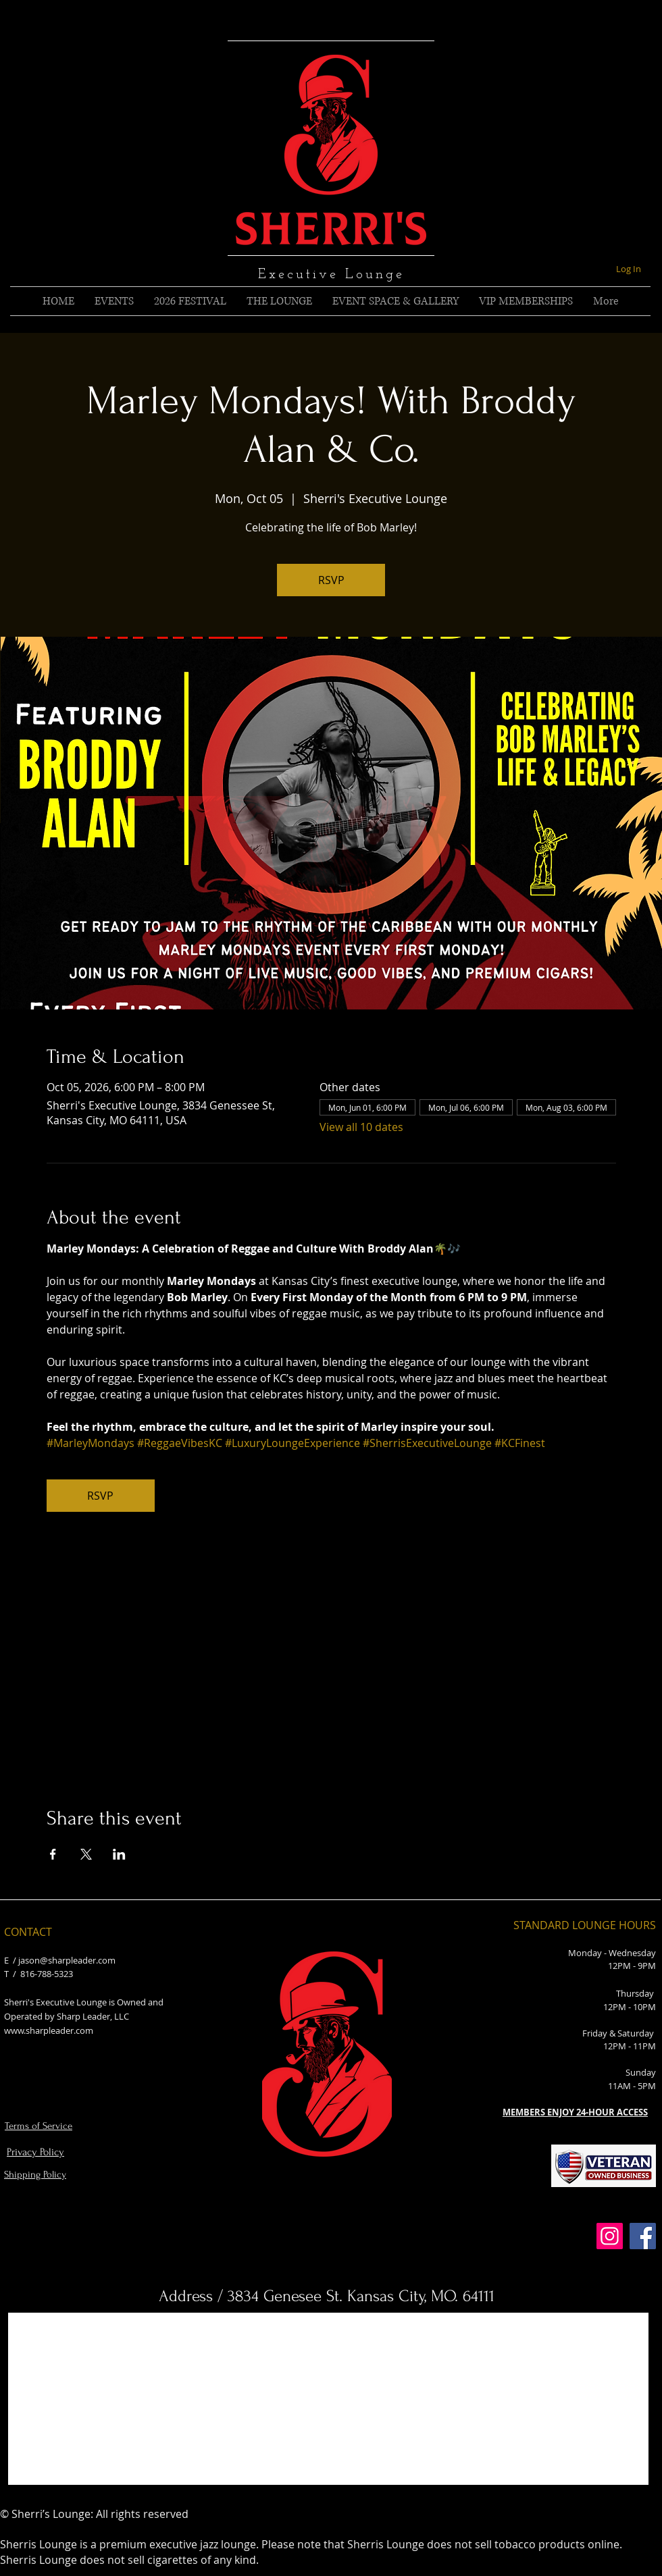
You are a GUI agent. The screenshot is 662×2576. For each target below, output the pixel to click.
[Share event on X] (86, 1854)
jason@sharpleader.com (67, 1960)
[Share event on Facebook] (53, 1854)
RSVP (331, 580)
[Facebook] (643, 2236)
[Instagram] (609, 2236)
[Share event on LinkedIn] (119, 1854)
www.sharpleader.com (48, 2030)
